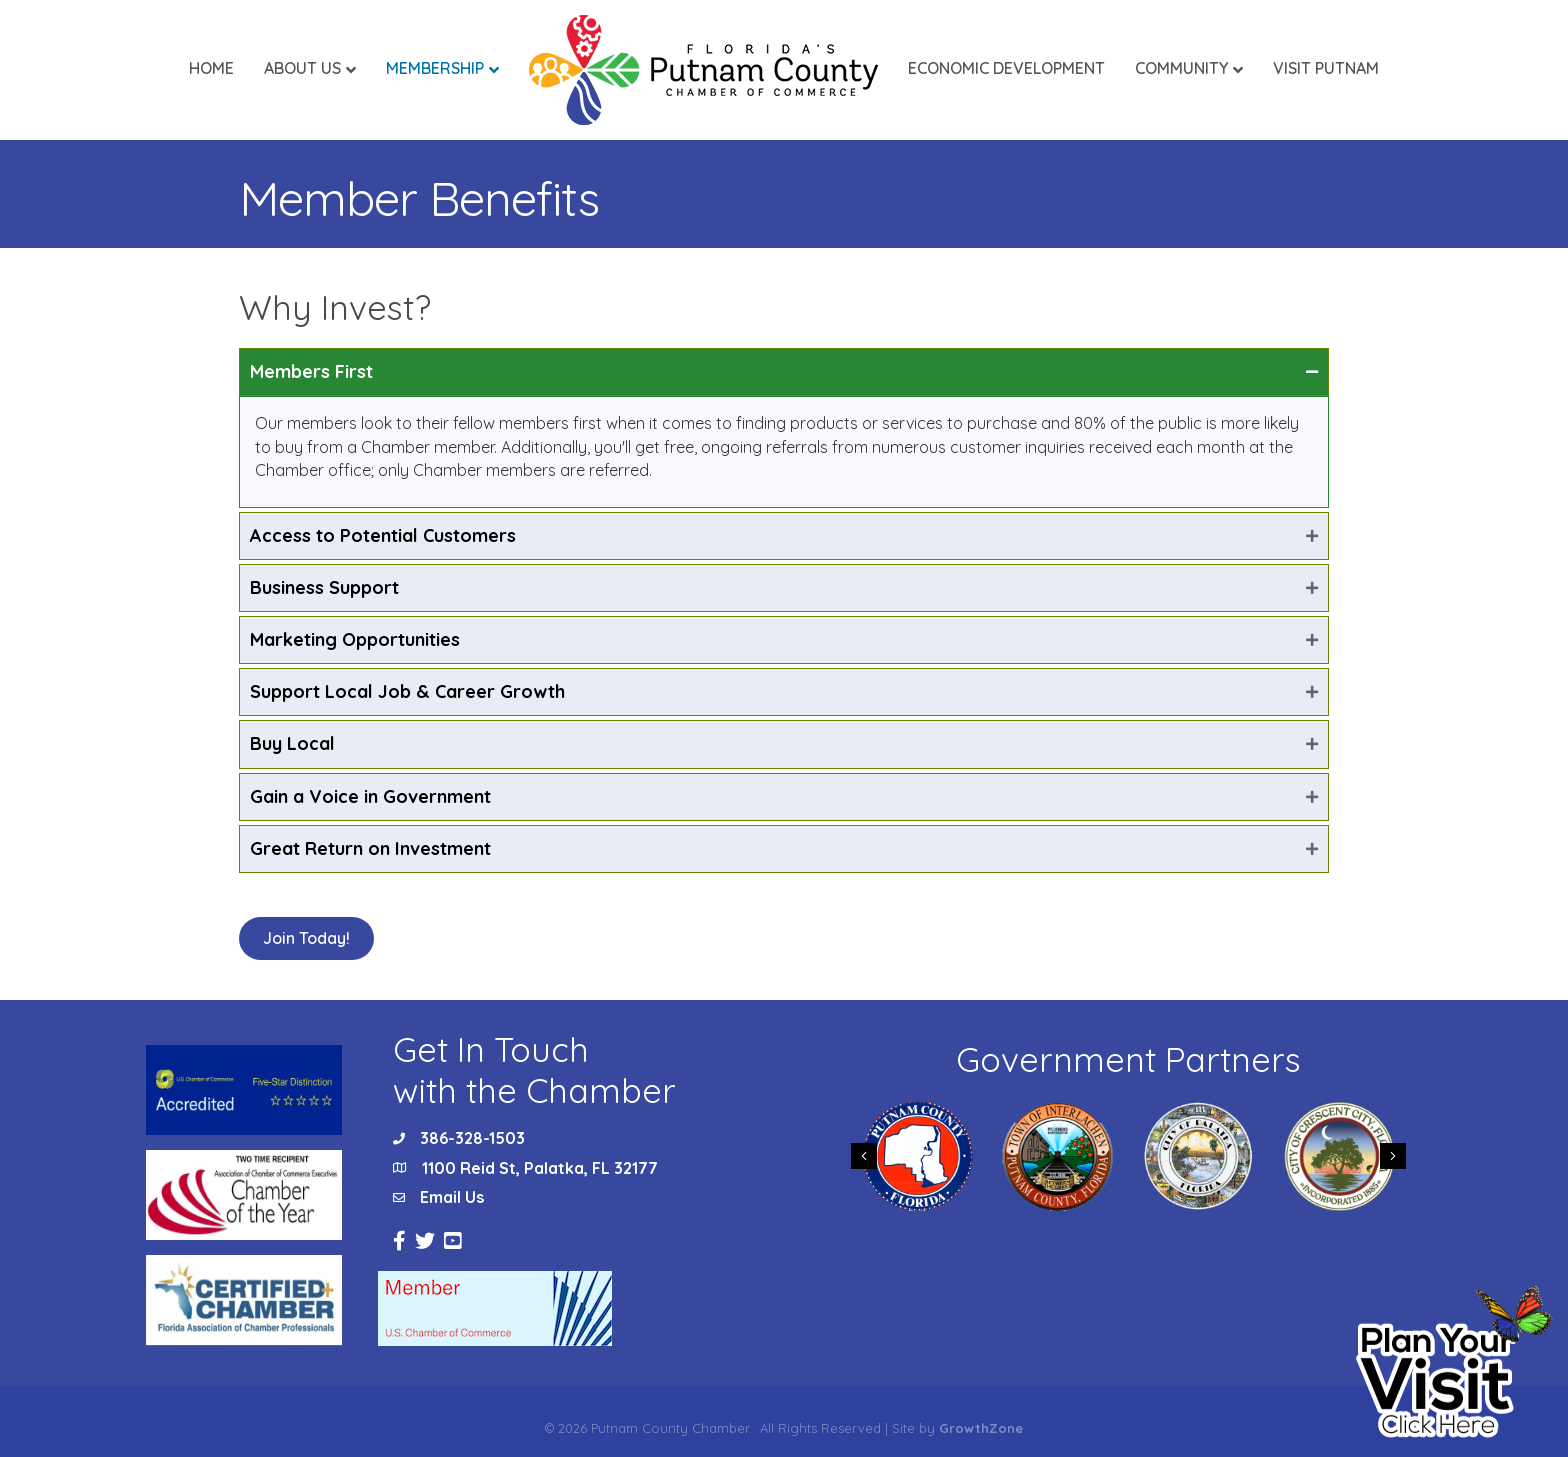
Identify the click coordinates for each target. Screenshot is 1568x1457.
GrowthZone (981, 1428)
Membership (435, 68)
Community (1181, 68)
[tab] (784, 372)
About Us (302, 68)
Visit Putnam (1326, 68)
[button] (306, 938)
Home (211, 68)
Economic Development (1006, 68)
